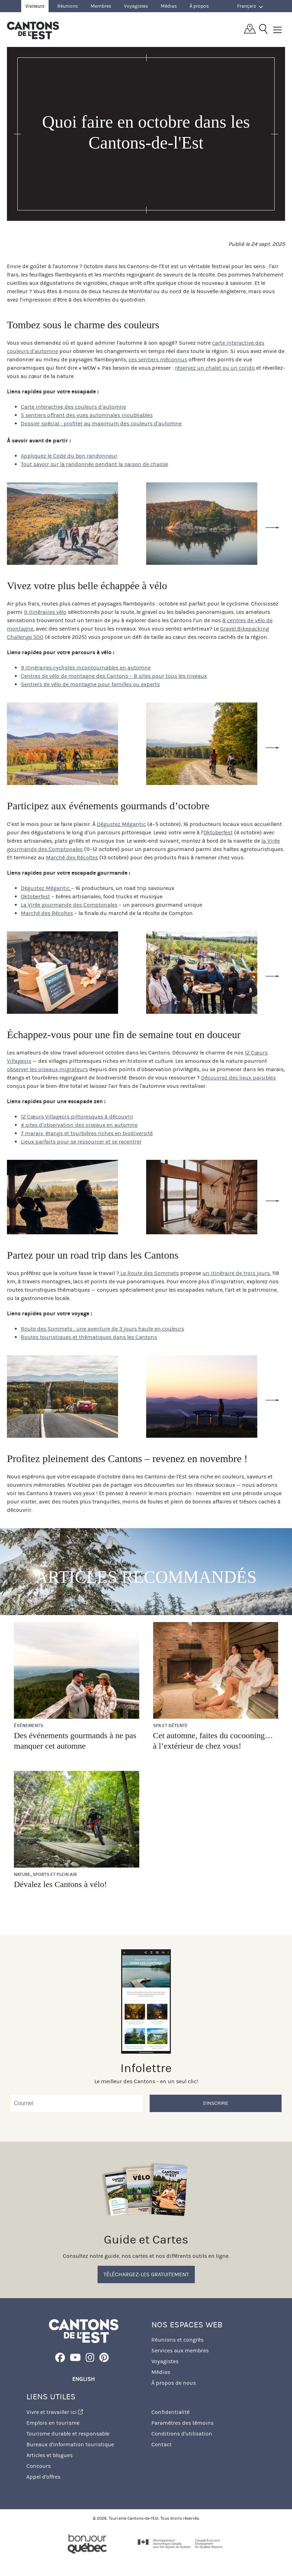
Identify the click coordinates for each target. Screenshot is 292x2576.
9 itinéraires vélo (45, 612)
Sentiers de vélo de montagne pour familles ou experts (90, 684)
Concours (38, 2466)
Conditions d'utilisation (181, 2433)
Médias (169, 6)
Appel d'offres (43, 2476)
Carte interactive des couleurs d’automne (73, 406)
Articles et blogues (49, 2455)
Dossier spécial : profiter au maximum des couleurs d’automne (101, 423)
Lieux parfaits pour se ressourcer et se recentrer (81, 1141)
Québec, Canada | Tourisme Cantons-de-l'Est (33, 30)
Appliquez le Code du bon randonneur (69, 455)
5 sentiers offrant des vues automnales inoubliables (87, 415)
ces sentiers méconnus (157, 359)
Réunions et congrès (177, 2339)
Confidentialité (170, 2412)
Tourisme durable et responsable (67, 2433)
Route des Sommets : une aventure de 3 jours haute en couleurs (102, 1328)
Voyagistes (136, 6)
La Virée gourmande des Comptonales (69, 904)
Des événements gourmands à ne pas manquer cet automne (75, 1740)
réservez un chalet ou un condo (215, 367)
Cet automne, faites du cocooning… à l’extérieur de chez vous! (213, 1740)
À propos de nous (173, 2383)
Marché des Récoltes (72, 857)
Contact (161, 2444)
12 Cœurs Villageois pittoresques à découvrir (77, 1116)
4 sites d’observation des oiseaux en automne (79, 1125)
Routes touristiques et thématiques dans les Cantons (89, 1337)
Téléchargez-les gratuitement (146, 2274)
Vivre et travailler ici (54, 2412)
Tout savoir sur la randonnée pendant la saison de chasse (94, 464)
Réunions (67, 6)
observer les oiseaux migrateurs (47, 1069)
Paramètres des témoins (182, 2422)
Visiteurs (34, 6)
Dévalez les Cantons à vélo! (60, 1884)
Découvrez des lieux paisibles (238, 1077)
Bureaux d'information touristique (70, 2444)
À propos (199, 6)
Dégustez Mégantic (121, 824)
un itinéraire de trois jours (236, 1273)
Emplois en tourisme (53, 2422)
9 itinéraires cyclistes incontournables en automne (86, 667)
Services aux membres (180, 2350)
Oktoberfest (218, 832)
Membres (101, 6)
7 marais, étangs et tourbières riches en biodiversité (87, 1133)
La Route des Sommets (149, 1273)
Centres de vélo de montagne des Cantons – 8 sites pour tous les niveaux (114, 676)
